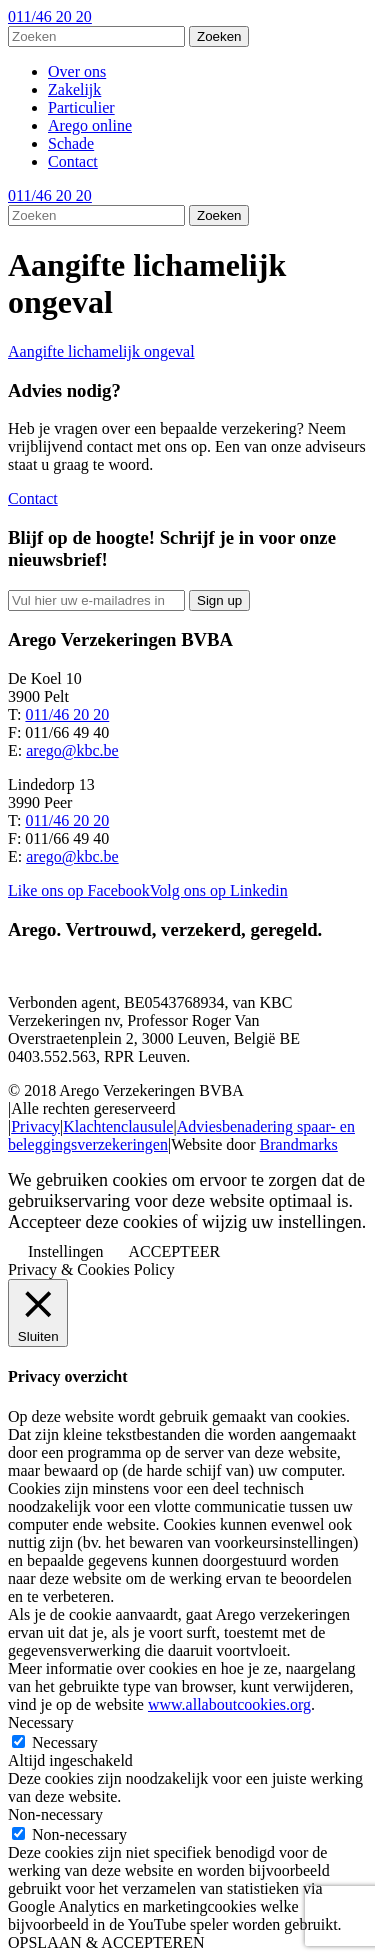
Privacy (35, 1126)
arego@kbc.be (72, 750)
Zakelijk (74, 89)
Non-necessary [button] (55, 1814)
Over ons (77, 71)
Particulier (81, 107)
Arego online (90, 125)
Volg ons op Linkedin (219, 890)
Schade (71, 143)
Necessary (65, 1742)
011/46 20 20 (50, 16)
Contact (73, 161)
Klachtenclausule (118, 1126)
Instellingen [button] (66, 1251)
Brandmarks (299, 1144)
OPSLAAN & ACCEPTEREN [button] (106, 1942)
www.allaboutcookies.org (229, 1704)
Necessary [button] (41, 1722)
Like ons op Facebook (79, 890)
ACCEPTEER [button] (175, 1251)
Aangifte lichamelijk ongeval (101, 351)
